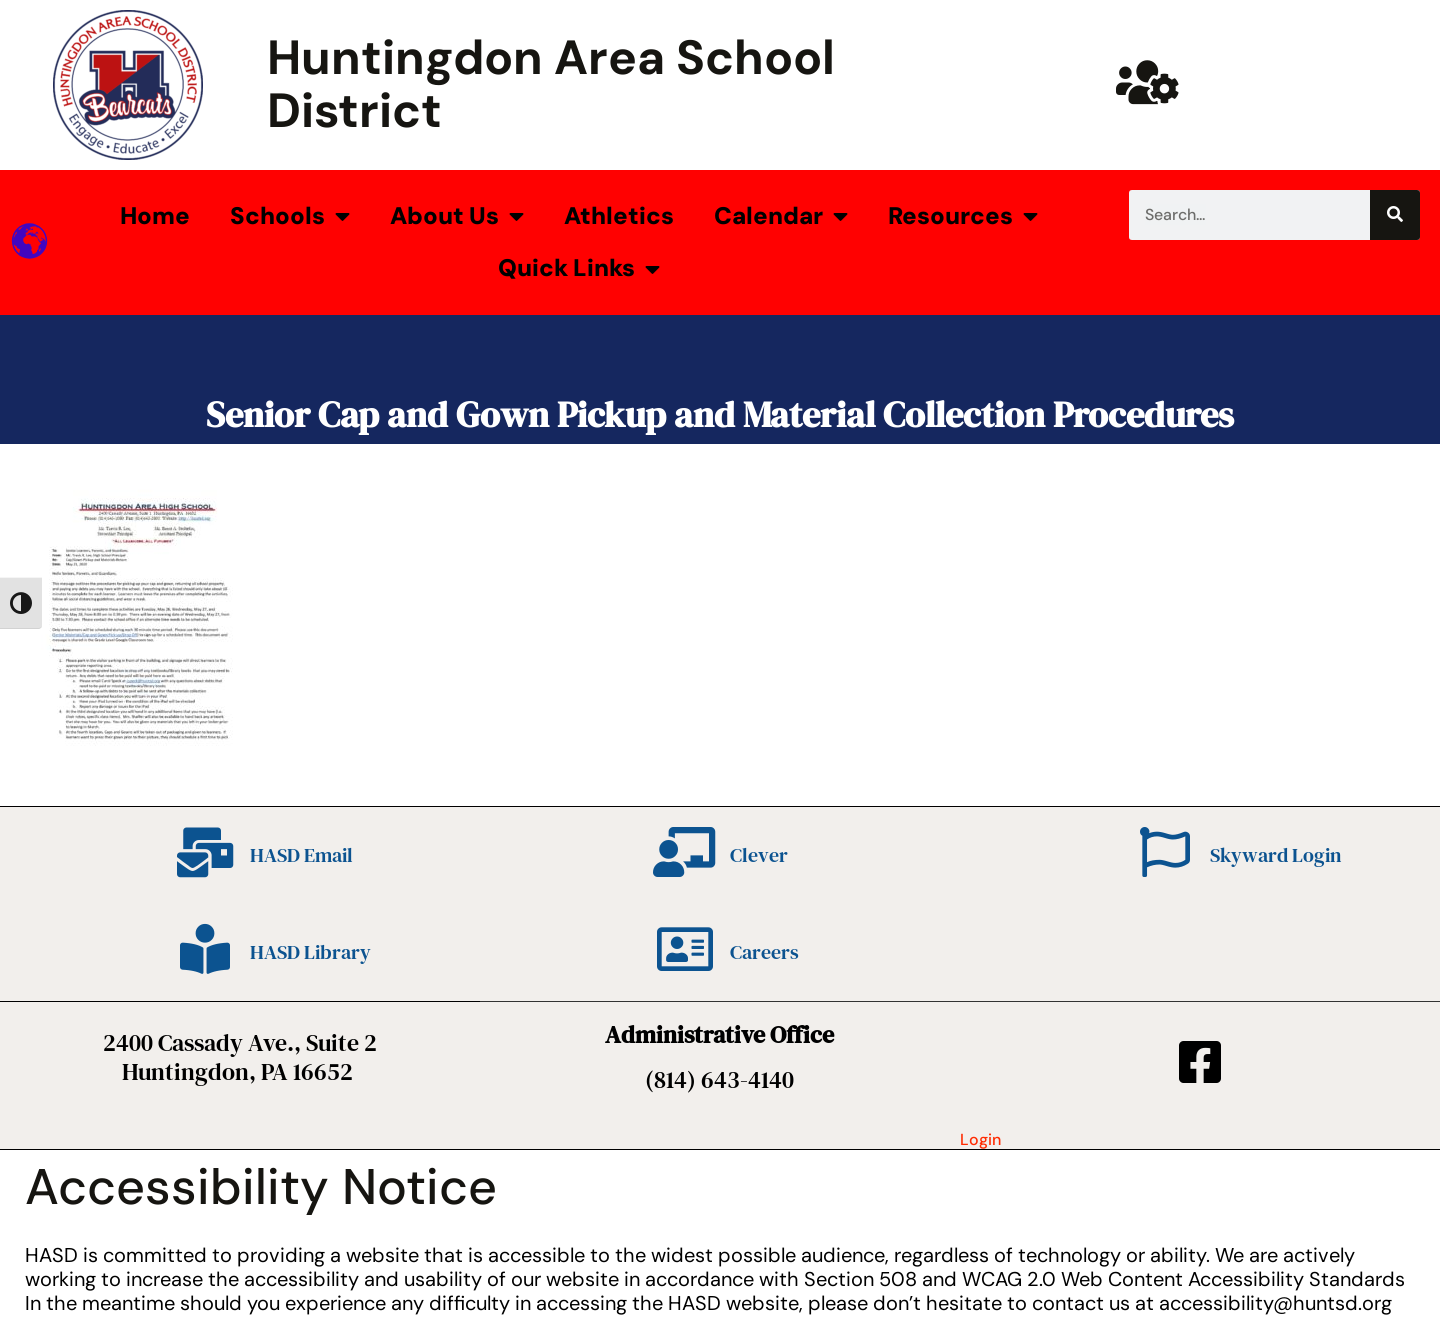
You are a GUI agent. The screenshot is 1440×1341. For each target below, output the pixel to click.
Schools (290, 216)
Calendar (781, 216)
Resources (963, 216)
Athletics (619, 215)
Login (980, 1139)
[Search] (1395, 215)
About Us (457, 216)
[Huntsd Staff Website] (1148, 82)
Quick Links (579, 269)
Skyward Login (1275, 855)
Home (155, 215)
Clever (759, 855)
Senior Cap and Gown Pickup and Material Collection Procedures (720, 414)
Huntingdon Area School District (551, 84)
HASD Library (310, 952)
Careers (764, 952)
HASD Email (301, 855)
